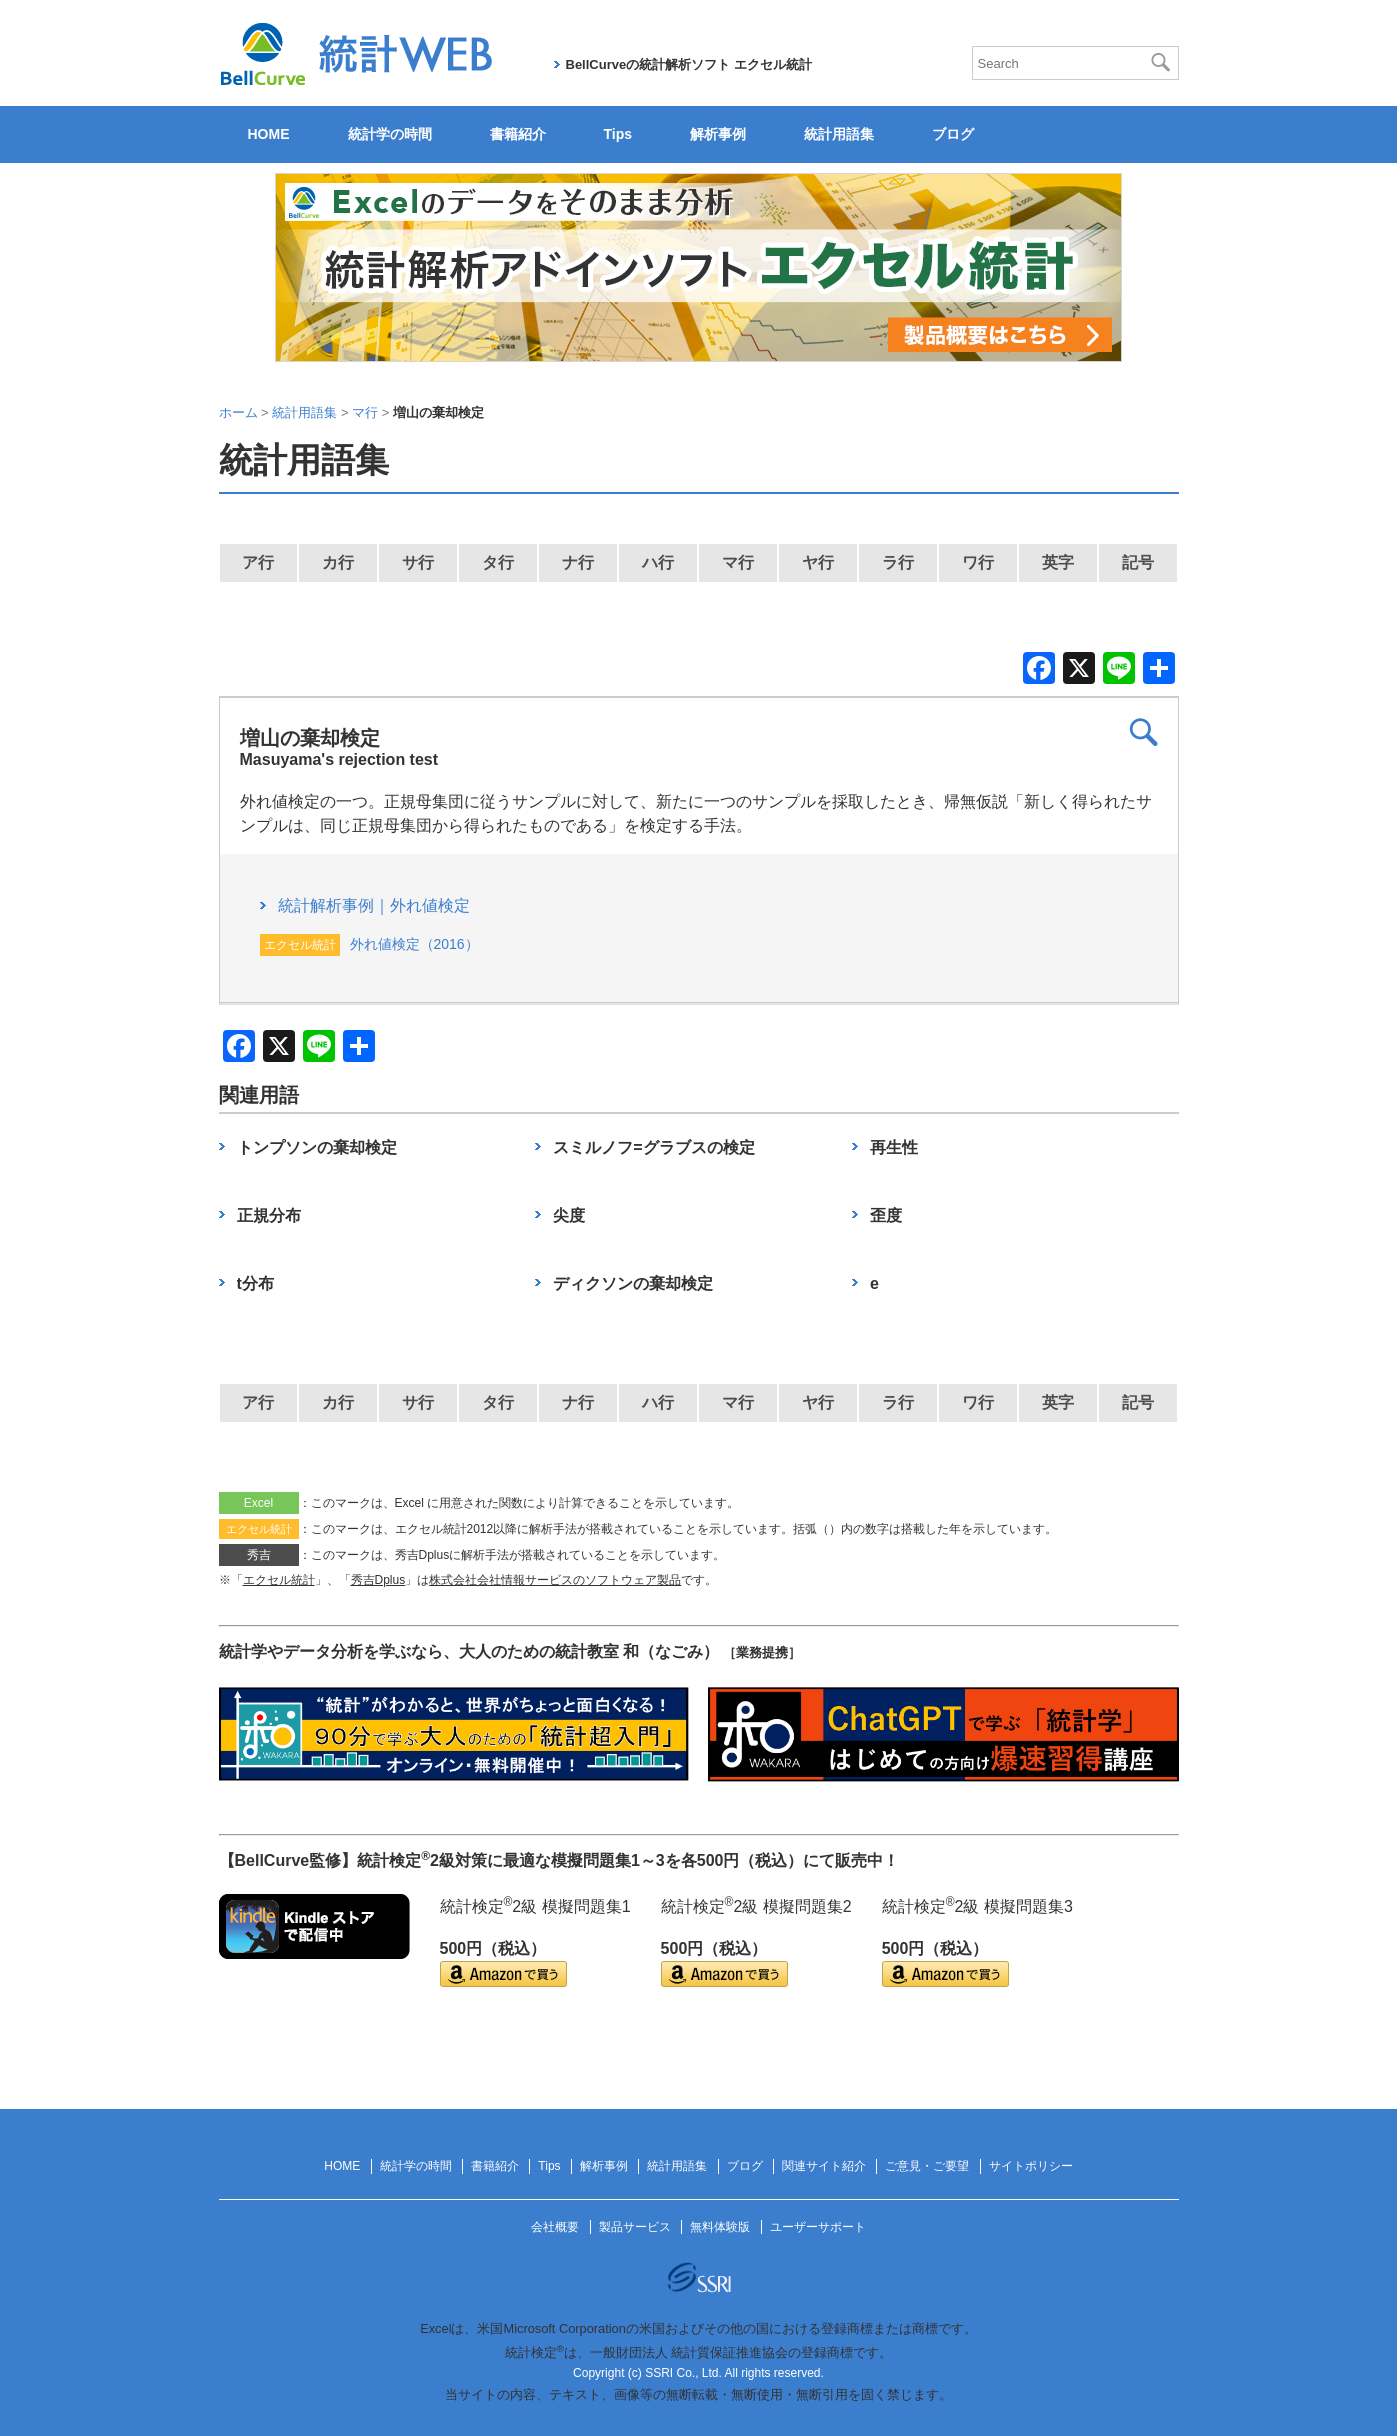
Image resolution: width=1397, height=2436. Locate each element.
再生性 (894, 1147)
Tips (618, 134)
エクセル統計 (279, 1580)
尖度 (569, 1215)
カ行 (338, 562)
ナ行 (578, 562)
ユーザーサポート (818, 2227)
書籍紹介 (518, 134)
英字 (1058, 562)
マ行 (738, 562)
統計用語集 (839, 134)
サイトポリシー (1031, 2166)
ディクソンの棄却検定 (633, 1283)
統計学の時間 (390, 134)
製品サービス (635, 2227)
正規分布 (269, 1215)
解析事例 (718, 134)
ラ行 (898, 562)
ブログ (953, 134)
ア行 (258, 562)
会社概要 (555, 2227)
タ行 (498, 562)
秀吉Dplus (378, 1580)
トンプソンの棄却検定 (317, 1147)
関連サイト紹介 (824, 2166)
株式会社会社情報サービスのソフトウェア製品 (555, 1580)
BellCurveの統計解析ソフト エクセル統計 (689, 64)
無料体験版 (720, 2227)
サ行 (418, 562)
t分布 (255, 1283)
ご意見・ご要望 (927, 2166)
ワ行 (978, 562)
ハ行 (658, 562)
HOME (269, 134)
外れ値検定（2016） (414, 944)
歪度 (886, 1215)
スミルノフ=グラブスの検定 (653, 1147)
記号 (1138, 562)
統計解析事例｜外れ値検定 (374, 905)
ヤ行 (818, 562)
